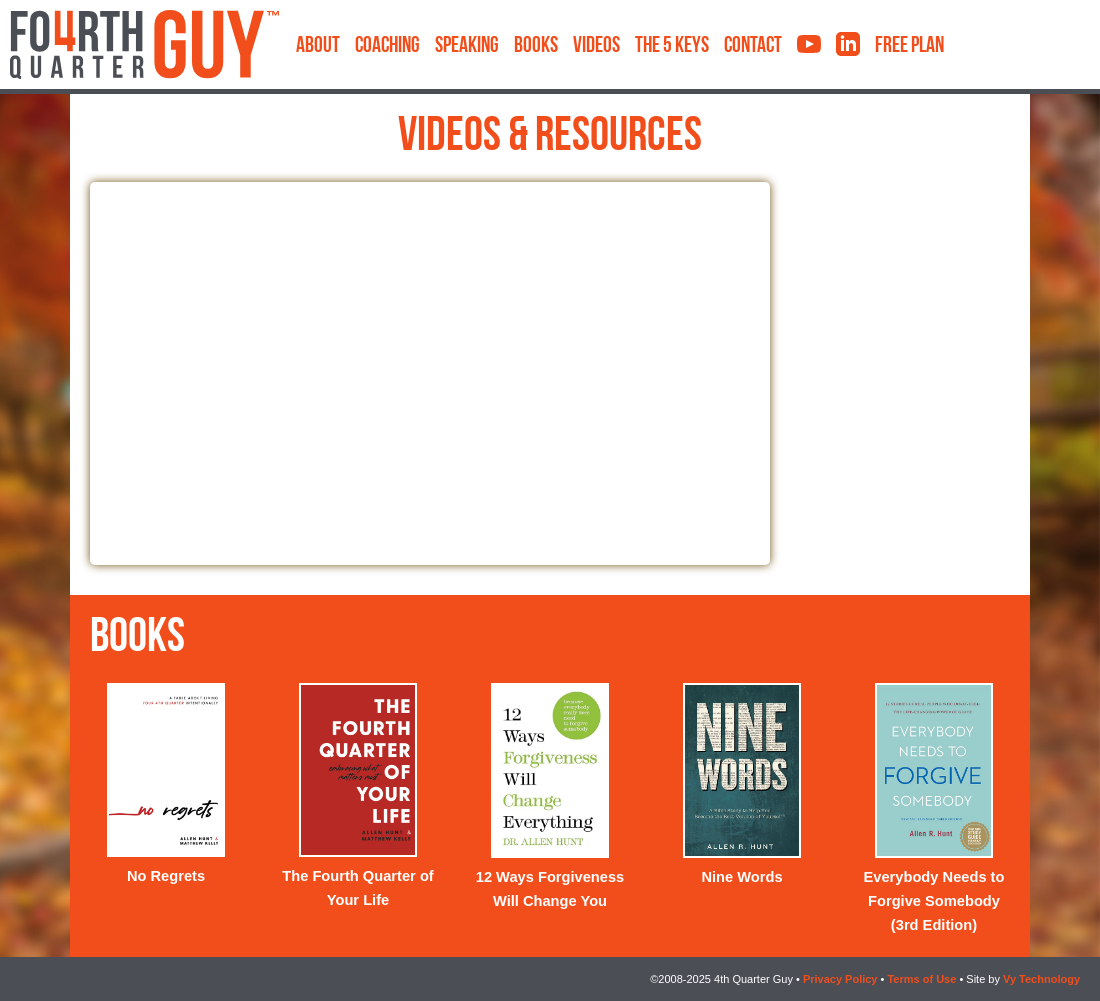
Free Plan (909, 46)
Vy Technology (1041, 979)
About (318, 46)
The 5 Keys (672, 46)
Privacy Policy (840, 979)
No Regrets (166, 876)
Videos (596, 46)
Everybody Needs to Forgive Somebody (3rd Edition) (934, 901)
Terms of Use (921, 979)
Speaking (467, 46)
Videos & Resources (550, 138)
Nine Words (741, 877)
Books (536, 46)
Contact (753, 46)
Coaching (387, 46)
